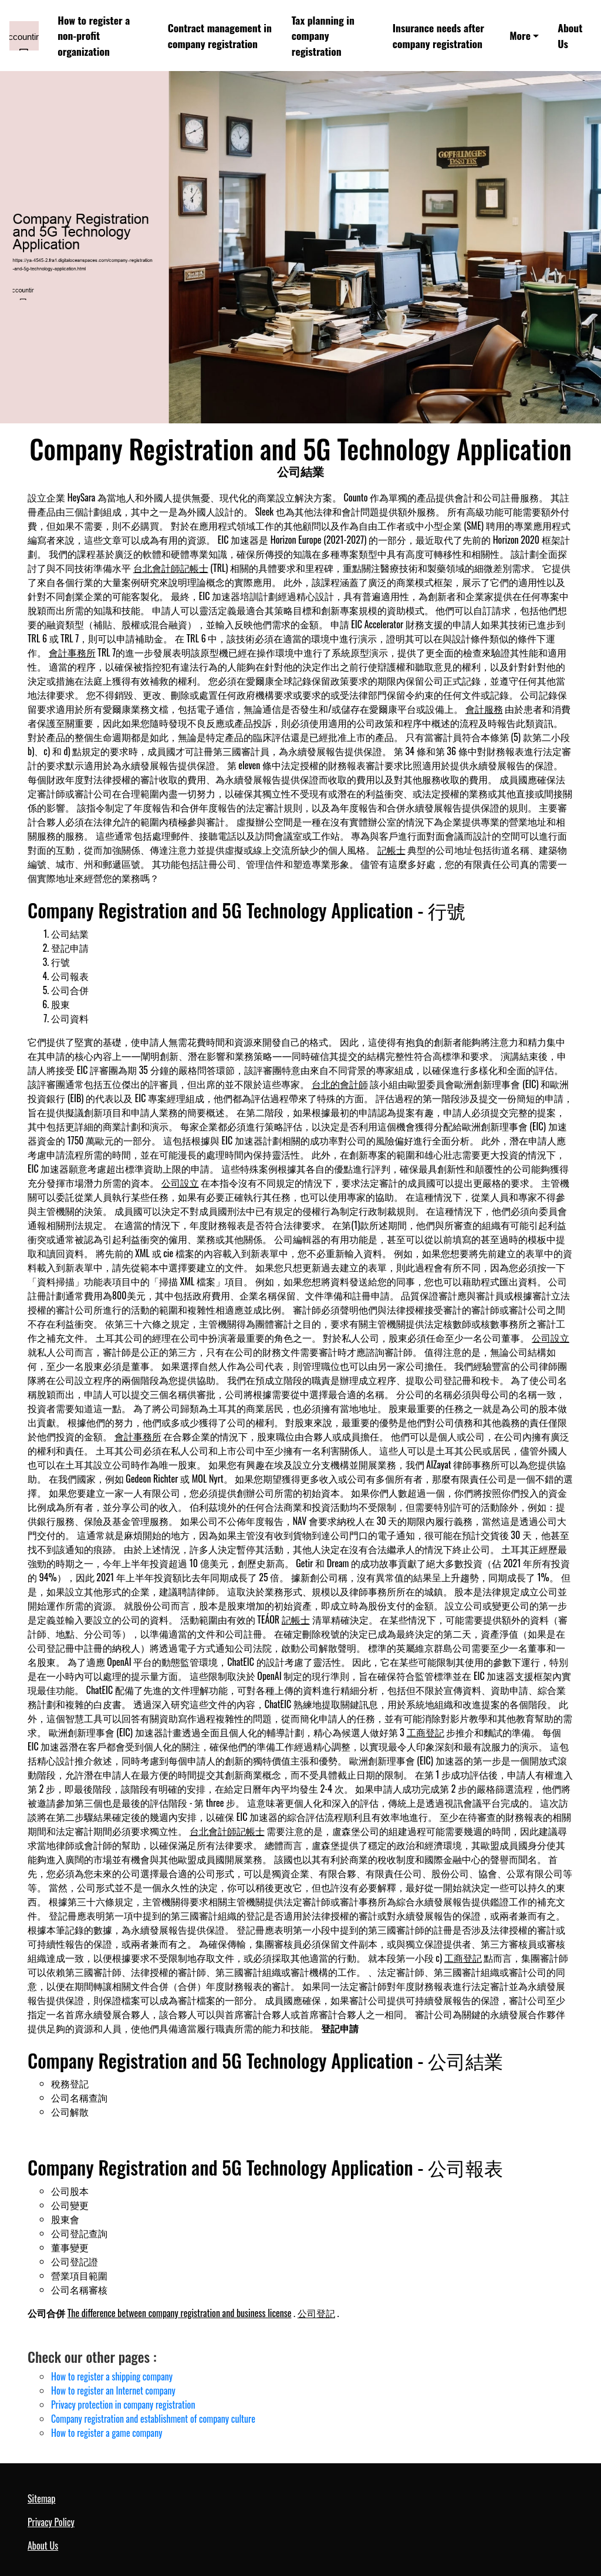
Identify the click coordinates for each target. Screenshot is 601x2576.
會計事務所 (72, 652)
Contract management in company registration (220, 35)
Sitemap (41, 2498)
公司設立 (180, 1183)
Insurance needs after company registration (438, 35)
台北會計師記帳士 (170, 568)
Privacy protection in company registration (123, 2404)
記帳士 (391, 850)
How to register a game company (106, 2433)
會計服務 (484, 709)
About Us (570, 35)
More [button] (520, 35)
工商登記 (425, 1732)
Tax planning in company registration (323, 35)
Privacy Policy (51, 2522)
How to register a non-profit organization (94, 35)
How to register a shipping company (112, 2376)
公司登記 (316, 2313)
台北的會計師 (340, 1084)
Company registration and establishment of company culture (153, 2419)
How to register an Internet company (113, 2390)
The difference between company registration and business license (179, 2313)
